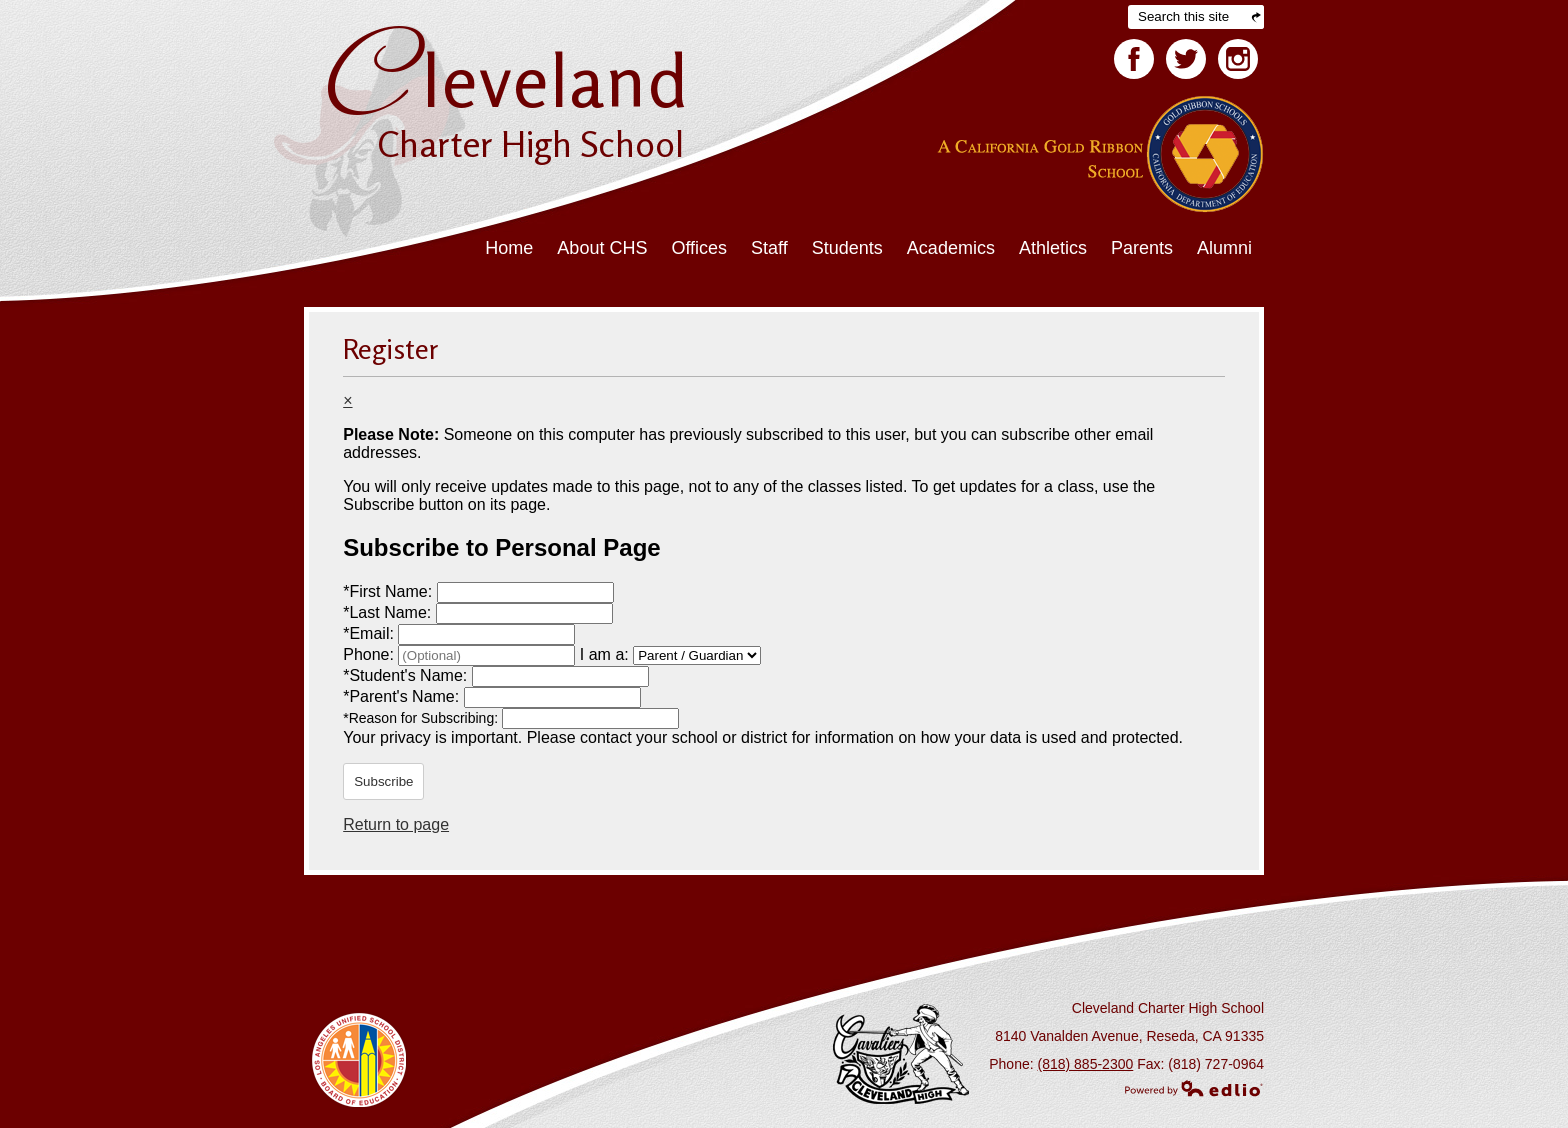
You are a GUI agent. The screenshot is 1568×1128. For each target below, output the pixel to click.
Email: (370, 633)
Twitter (1186, 63)
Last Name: (389, 612)
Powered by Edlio (1194, 1088)
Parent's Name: (403, 696)
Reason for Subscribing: (422, 718)
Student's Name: (407, 675)
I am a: (604, 654)
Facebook (1134, 63)
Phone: (370, 654)
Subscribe (383, 781)
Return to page (396, 824)
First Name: (389, 591)
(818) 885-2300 (1086, 1064)
